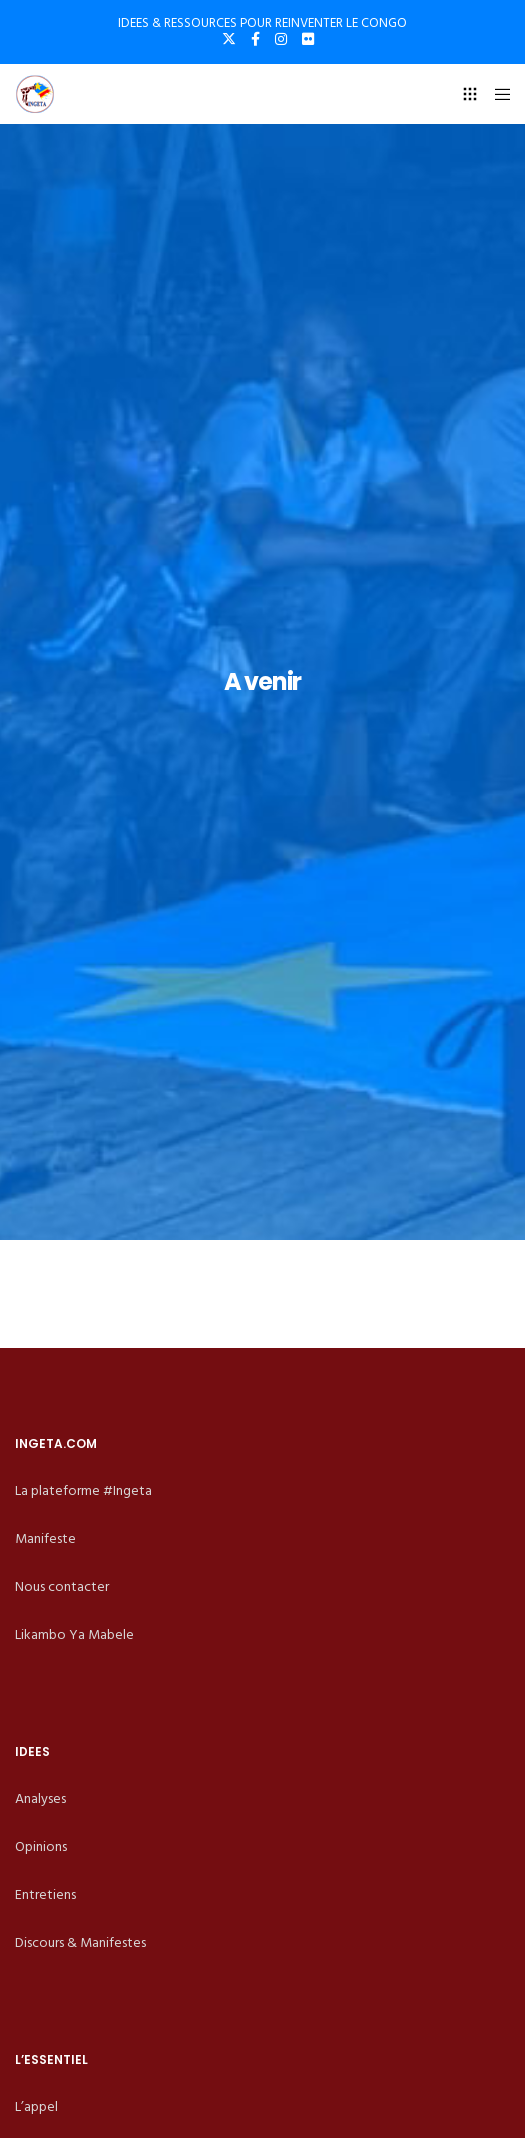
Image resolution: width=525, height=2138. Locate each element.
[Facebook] (255, 39)
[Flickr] (308, 39)
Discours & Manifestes (80, 1942)
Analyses (40, 1798)
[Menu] (496, 94)
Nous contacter (62, 1586)
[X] (229, 39)
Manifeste (45, 1538)
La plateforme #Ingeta (83, 1490)
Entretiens (45, 1894)
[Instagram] (281, 39)
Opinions (41, 1846)
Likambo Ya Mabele (74, 1634)
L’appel (36, 2106)
